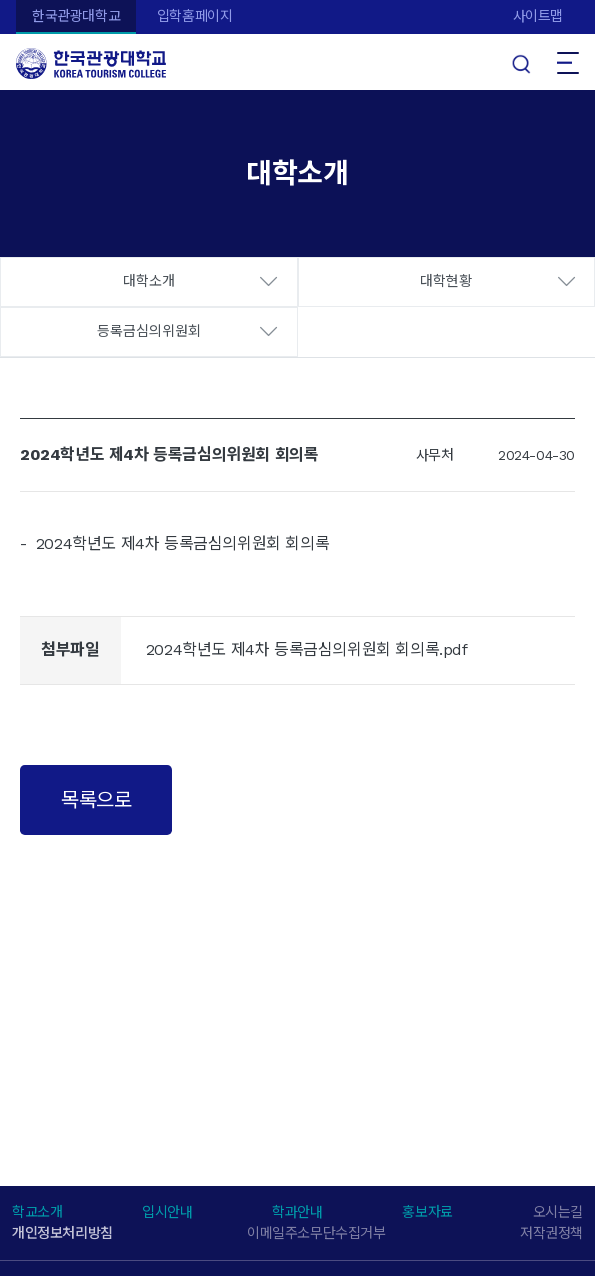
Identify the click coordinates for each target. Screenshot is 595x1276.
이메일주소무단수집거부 (316, 1233)
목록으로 (96, 800)
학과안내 (297, 1212)
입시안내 (167, 1212)
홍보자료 (427, 1212)
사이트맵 (538, 16)
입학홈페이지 (195, 16)
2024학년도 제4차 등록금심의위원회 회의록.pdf (307, 649)
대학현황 (446, 281)
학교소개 (37, 1212)
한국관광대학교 (76, 16)
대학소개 (149, 281)
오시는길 (558, 1212)
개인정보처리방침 (62, 1233)
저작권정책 (551, 1233)
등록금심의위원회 (149, 331)
